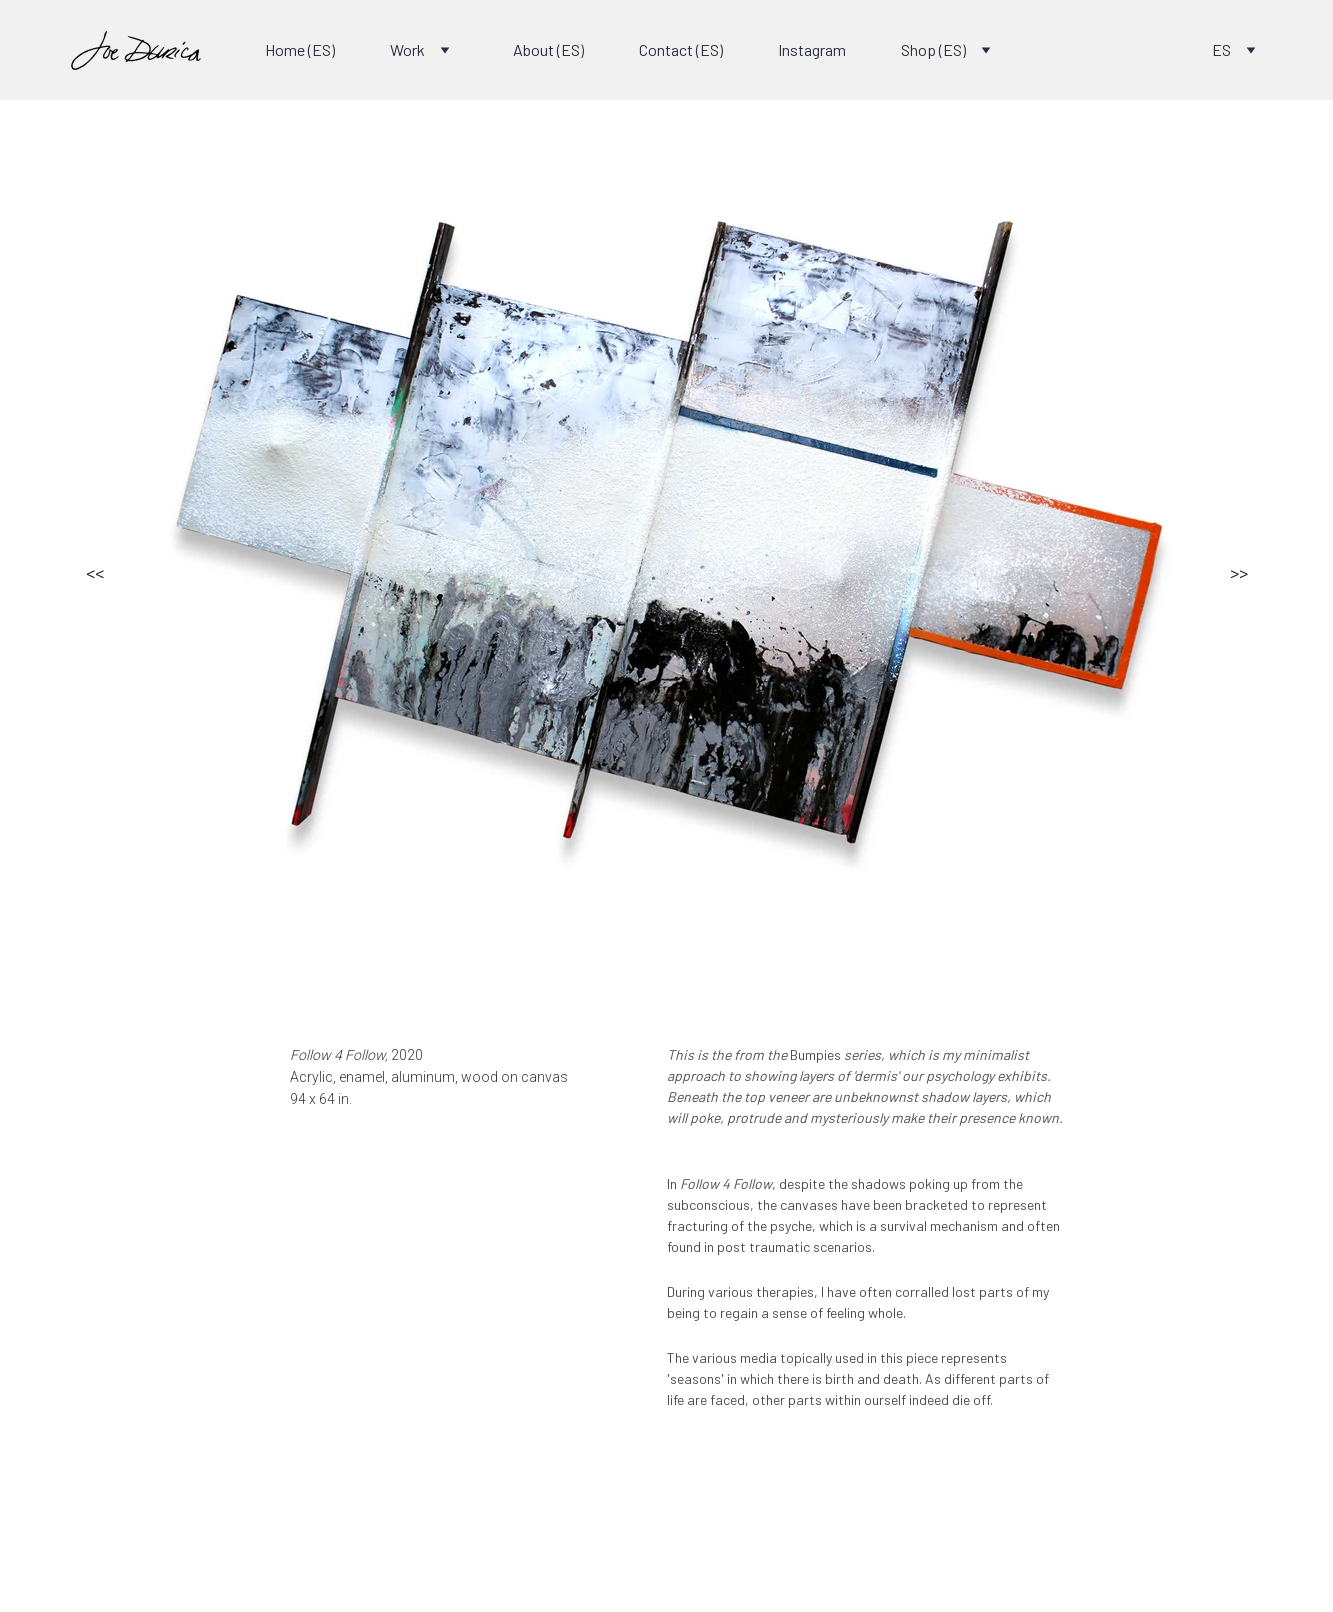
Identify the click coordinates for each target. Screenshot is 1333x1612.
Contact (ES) (681, 49)
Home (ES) (300, 49)
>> (1239, 572)
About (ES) (548, 49)
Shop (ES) (933, 49)
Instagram (812, 49)
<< (95, 572)
